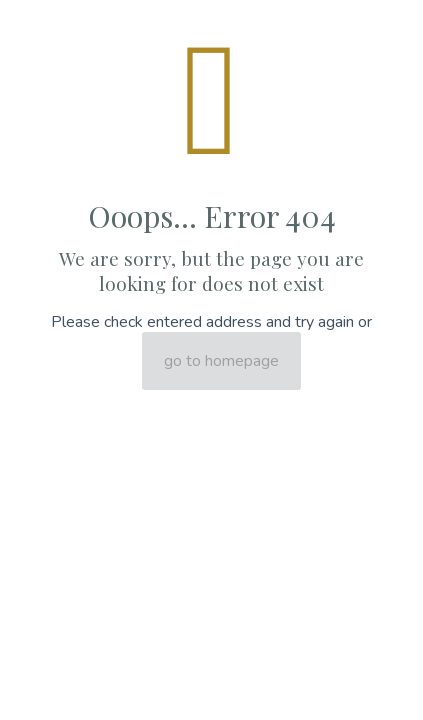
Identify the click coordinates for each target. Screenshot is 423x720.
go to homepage (221, 361)
